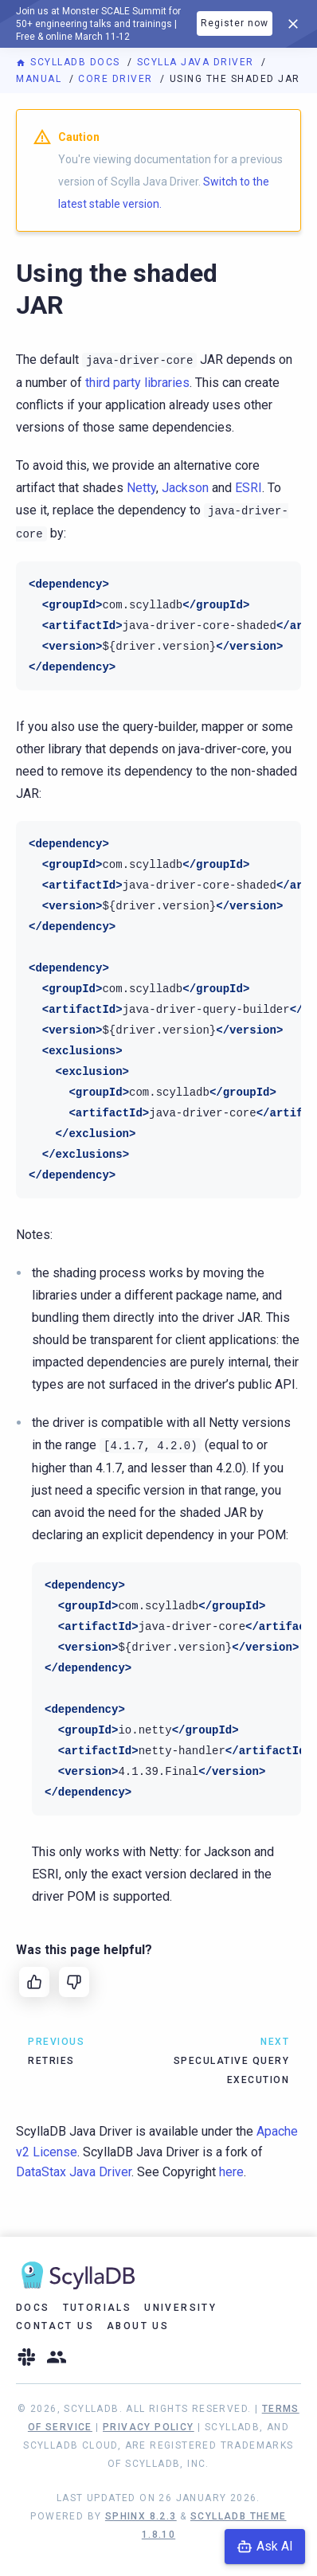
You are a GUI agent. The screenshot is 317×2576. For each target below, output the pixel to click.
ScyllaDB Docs (69, 62)
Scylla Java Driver (197, 62)
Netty (141, 487)
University (180, 2307)
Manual (40, 78)
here (231, 2171)
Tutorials (97, 2307)
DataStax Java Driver (73, 2171)
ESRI (248, 487)
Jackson (185, 487)
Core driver (117, 78)
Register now (234, 23)
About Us (138, 2326)
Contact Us (55, 2326)
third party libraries (137, 382)
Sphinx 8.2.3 (141, 2516)
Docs (33, 2307)
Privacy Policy (148, 2427)
